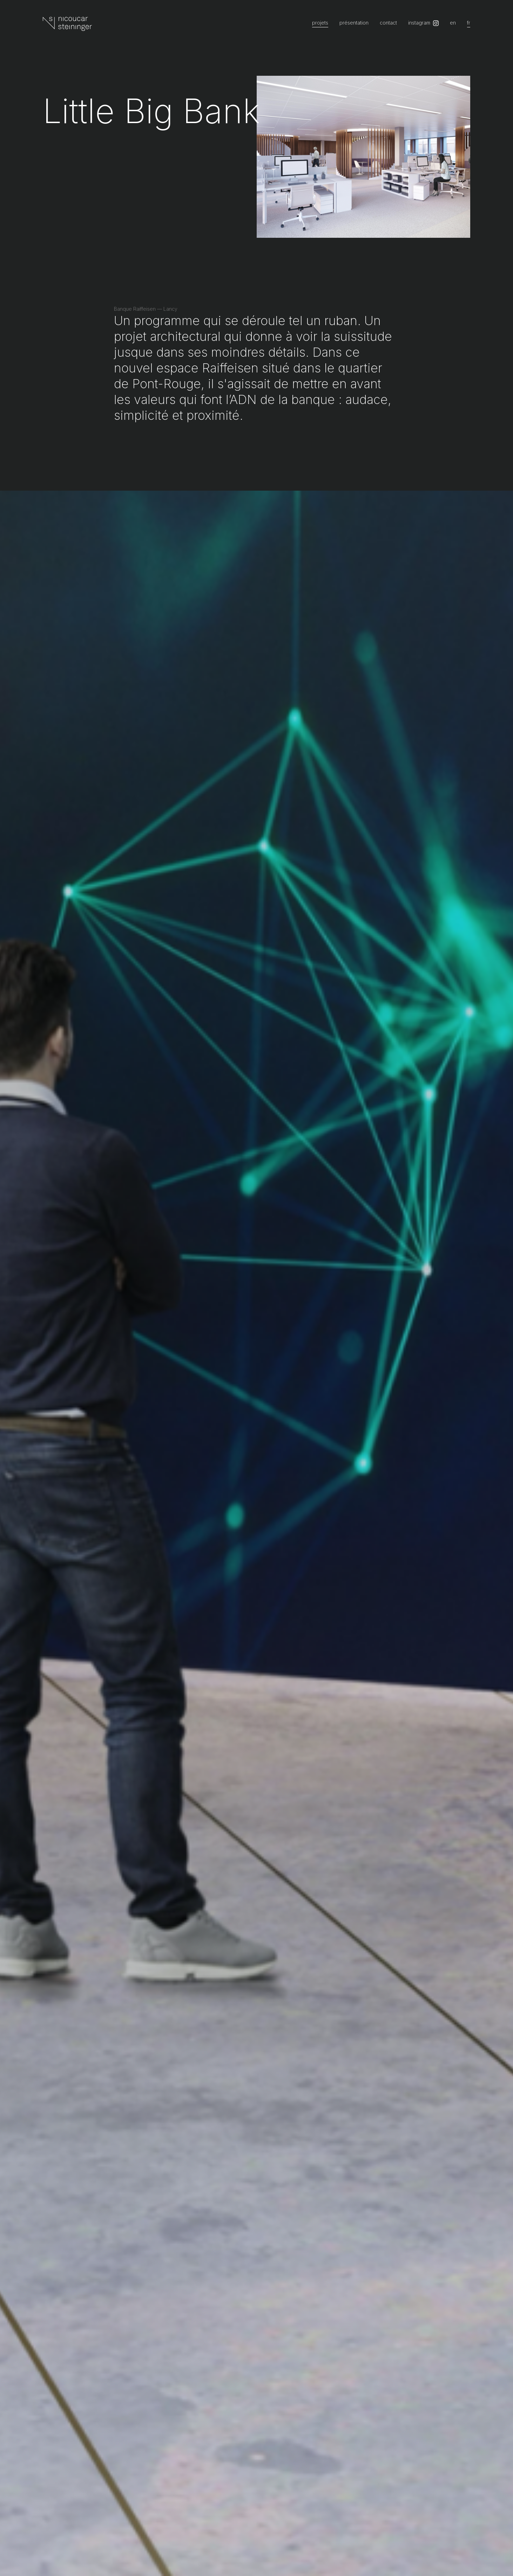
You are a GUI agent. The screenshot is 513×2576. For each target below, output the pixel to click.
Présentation (354, 23)
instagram (419, 23)
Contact (388, 23)
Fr (468, 23)
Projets (320, 23)
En (453, 23)
